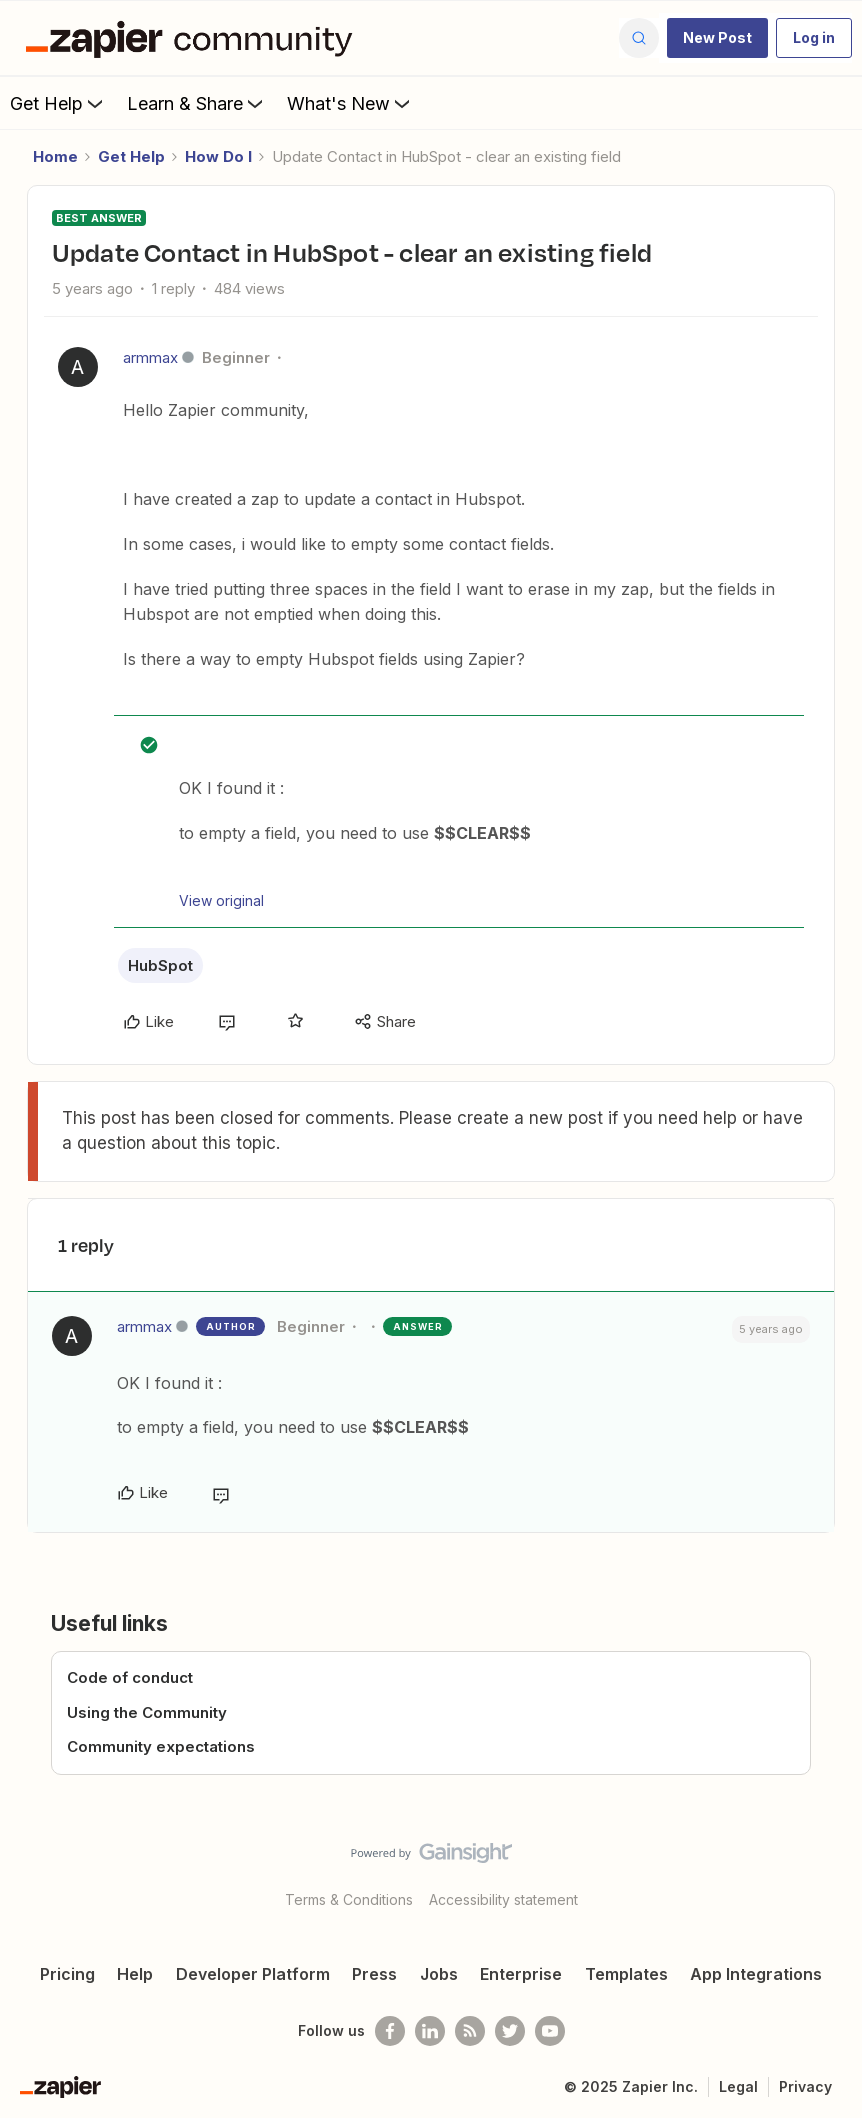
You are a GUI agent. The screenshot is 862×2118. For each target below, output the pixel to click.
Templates (626, 1974)
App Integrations (756, 1974)
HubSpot (160, 965)
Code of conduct (130, 1677)
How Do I (218, 156)
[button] (717, 38)
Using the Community (147, 1712)
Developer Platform (253, 1974)
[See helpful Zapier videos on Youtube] (550, 2031)
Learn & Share (197, 103)
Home (55, 156)
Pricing (67, 1974)
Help (135, 1974)
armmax (150, 357)
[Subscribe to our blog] (470, 2031)
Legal (738, 2086)
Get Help (58, 103)
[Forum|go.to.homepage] (194, 38)
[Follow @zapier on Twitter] (510, 2031)
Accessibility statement (503, 1899)
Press (374, 1974)
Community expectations (161, 1746)
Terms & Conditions (349, 1899)
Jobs (439, 1974)
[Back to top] (839, 1870)
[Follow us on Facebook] (390, 2031)
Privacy (805, 2086)
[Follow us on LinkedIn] (430, 2031)
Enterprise (521, 1974)
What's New (350, 103)
